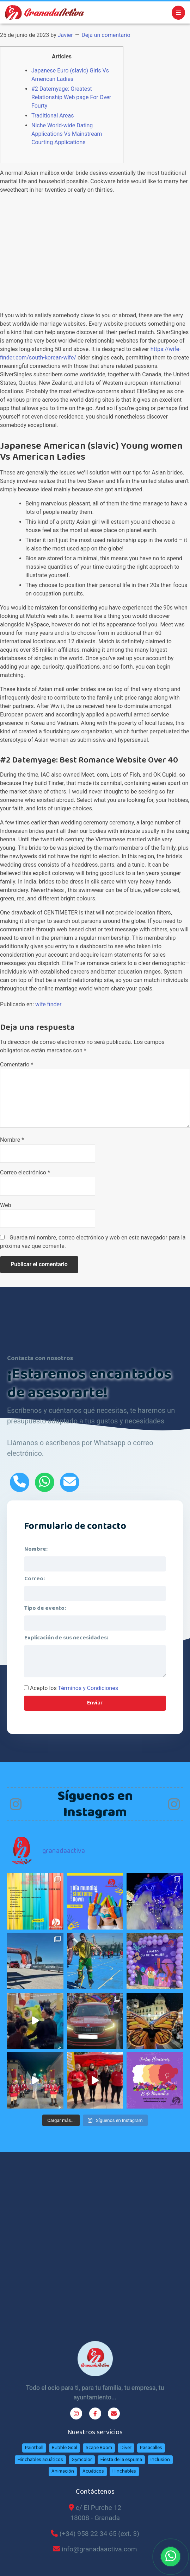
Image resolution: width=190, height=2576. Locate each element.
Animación (62, 2471)
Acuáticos (93, 2471)
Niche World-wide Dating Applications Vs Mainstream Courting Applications (66, 134)
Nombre (12, 1139)
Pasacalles (151, 2447)
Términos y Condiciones (88, 1688)
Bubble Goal (64, 2447)
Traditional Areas (52, 115)
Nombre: (36, 1549)
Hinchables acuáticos (40, 2459)
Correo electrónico (25, 1172)
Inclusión (160, 2459)
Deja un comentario (105, 35)
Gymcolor (82, 2459)
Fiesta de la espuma (121, 2459)
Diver (126, 2447)
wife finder (48, 1004)
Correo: (34, 1578)
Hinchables (124, 2471)
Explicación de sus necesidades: (66, 1637)
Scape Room (99, 2447)
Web (5, 1205)
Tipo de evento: (45, 1608)
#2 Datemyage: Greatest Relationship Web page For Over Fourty (71, 97)
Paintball (34, 2447)
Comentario (16, 1064)
